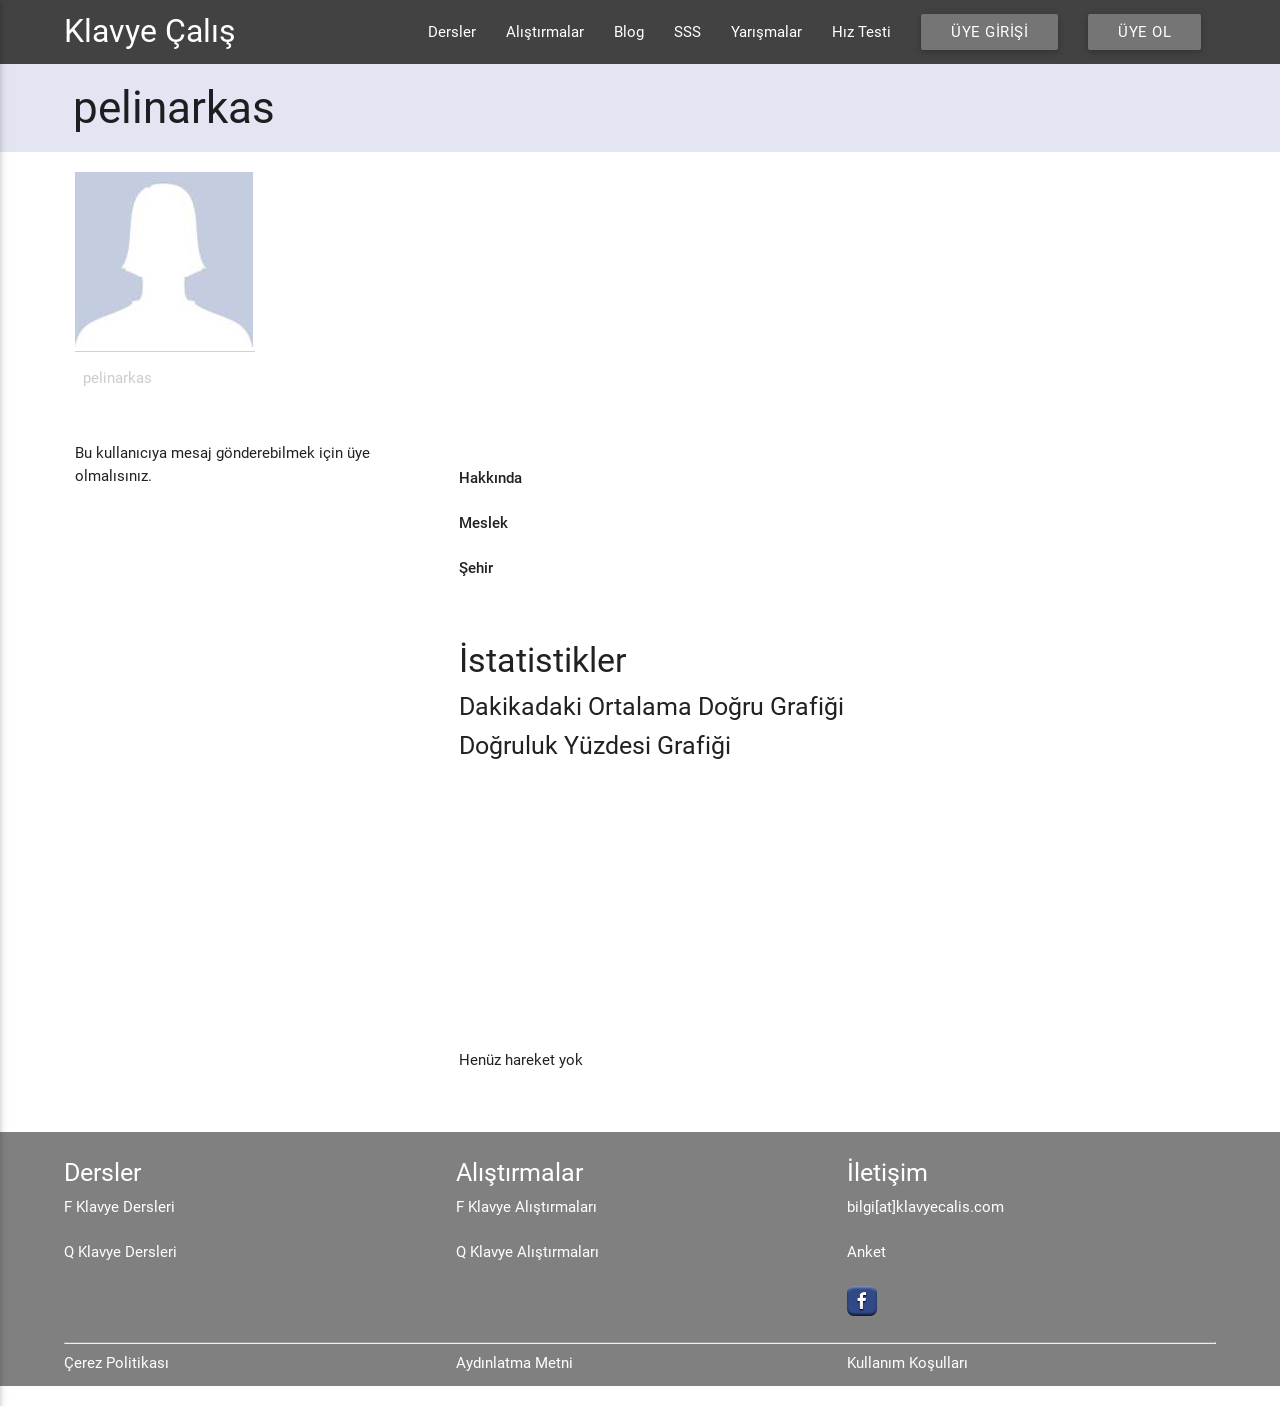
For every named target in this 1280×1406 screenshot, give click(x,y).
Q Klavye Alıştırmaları (527, 1252)
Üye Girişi (989, 32)
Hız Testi (861, 32)
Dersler (452, 32)
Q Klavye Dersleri (120, 1252)
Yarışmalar (766, 32)
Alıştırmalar (545, 32)
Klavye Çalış (150, 31)
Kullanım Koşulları (907, 1363)
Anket (866, 1252)
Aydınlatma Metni (514, 1363)
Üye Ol (1144, 32)
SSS (687, 32)
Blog (629, 32)
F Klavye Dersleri (119, 1207)
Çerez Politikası (116, 1363)
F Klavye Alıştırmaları (526, 1207)
